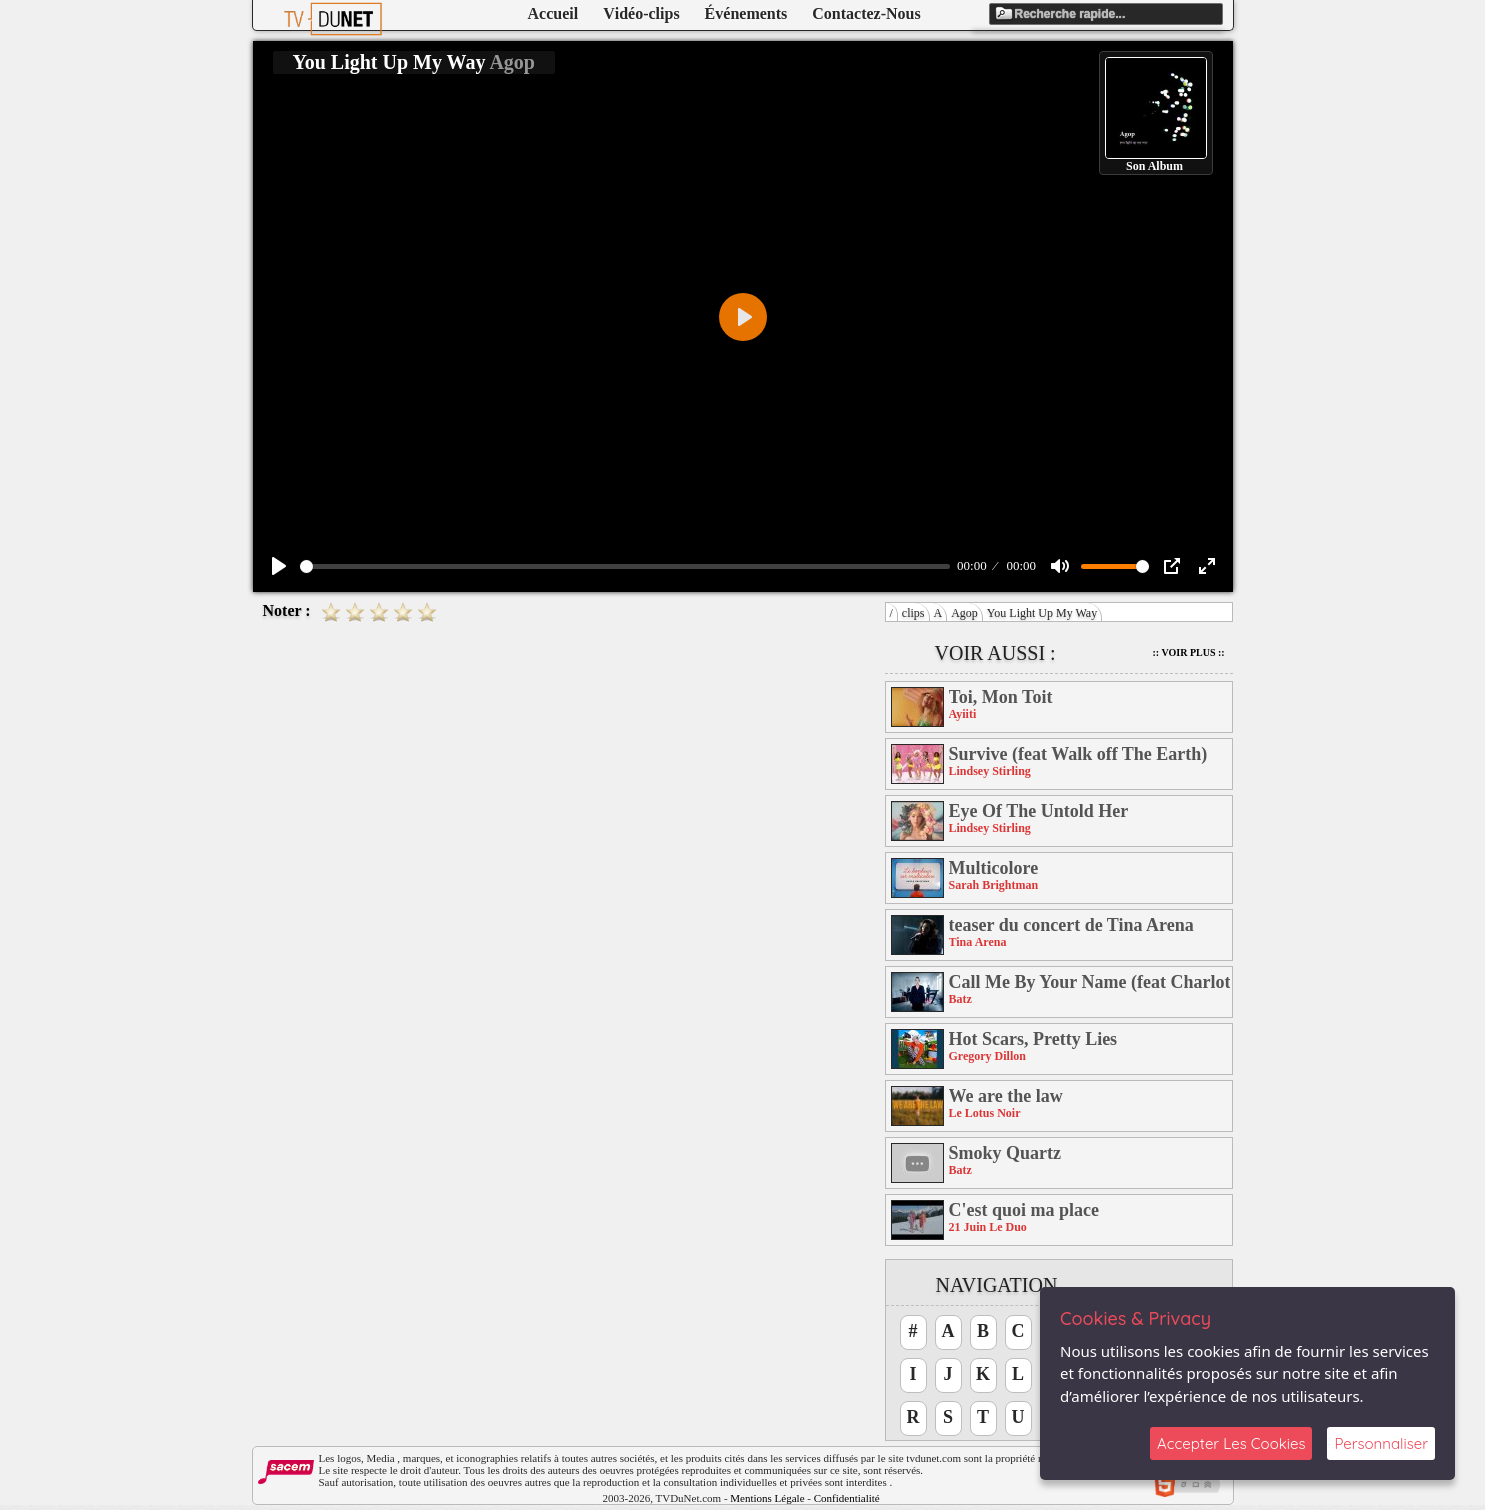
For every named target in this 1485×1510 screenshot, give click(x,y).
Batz (960, 999)
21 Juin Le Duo (988, 1227)
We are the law (1006, 1096)
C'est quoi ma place (1024, 1210)
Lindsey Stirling (990, 771)
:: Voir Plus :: (1189, 652)
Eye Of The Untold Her (1039, 811)
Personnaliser (1381, 1443)
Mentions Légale (767, 1498)
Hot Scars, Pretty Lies (1033, 1039)
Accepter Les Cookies (1231, 1443)
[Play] (279, 566)
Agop (964, 613)
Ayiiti (963, 714)
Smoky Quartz (1005, 1153)
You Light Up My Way (1042, 613)
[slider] (625, 566)
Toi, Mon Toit (1001, 697)
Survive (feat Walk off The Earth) (1078, 754)
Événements (746, 13)
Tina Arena (978, 942)
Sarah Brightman (994, 885)
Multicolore (994, 868)
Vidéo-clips (641, 13)
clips (913, 613)
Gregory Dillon (987, 1056)
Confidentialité (847, 1498)
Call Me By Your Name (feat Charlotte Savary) (1089, 982)
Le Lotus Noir (985, 1113)
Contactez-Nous (866, 13)
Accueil (553, 13)
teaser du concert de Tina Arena (1071, 925)
